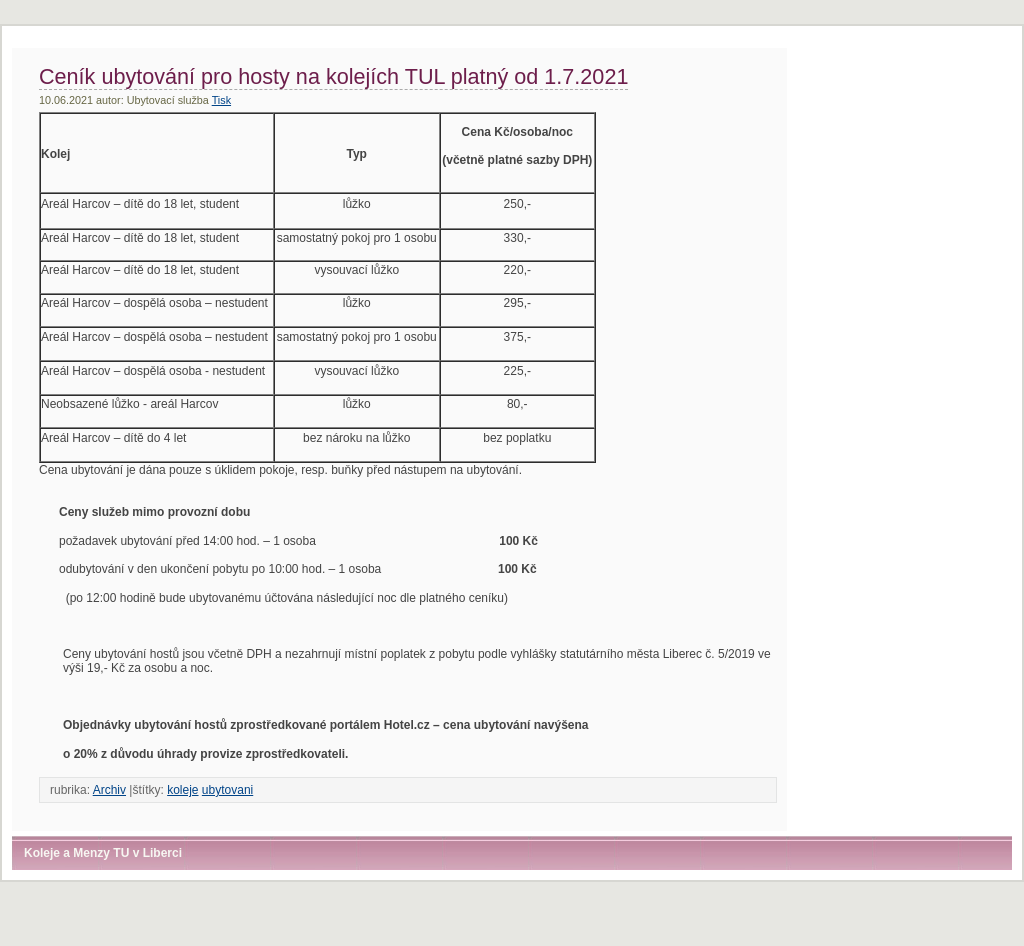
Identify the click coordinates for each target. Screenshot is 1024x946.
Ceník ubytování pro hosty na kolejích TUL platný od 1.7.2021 (333, 76)
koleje (182, 790)
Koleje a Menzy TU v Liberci (103, 853)
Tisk (221, 100)
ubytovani (227, 790)
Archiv (109, 790)
